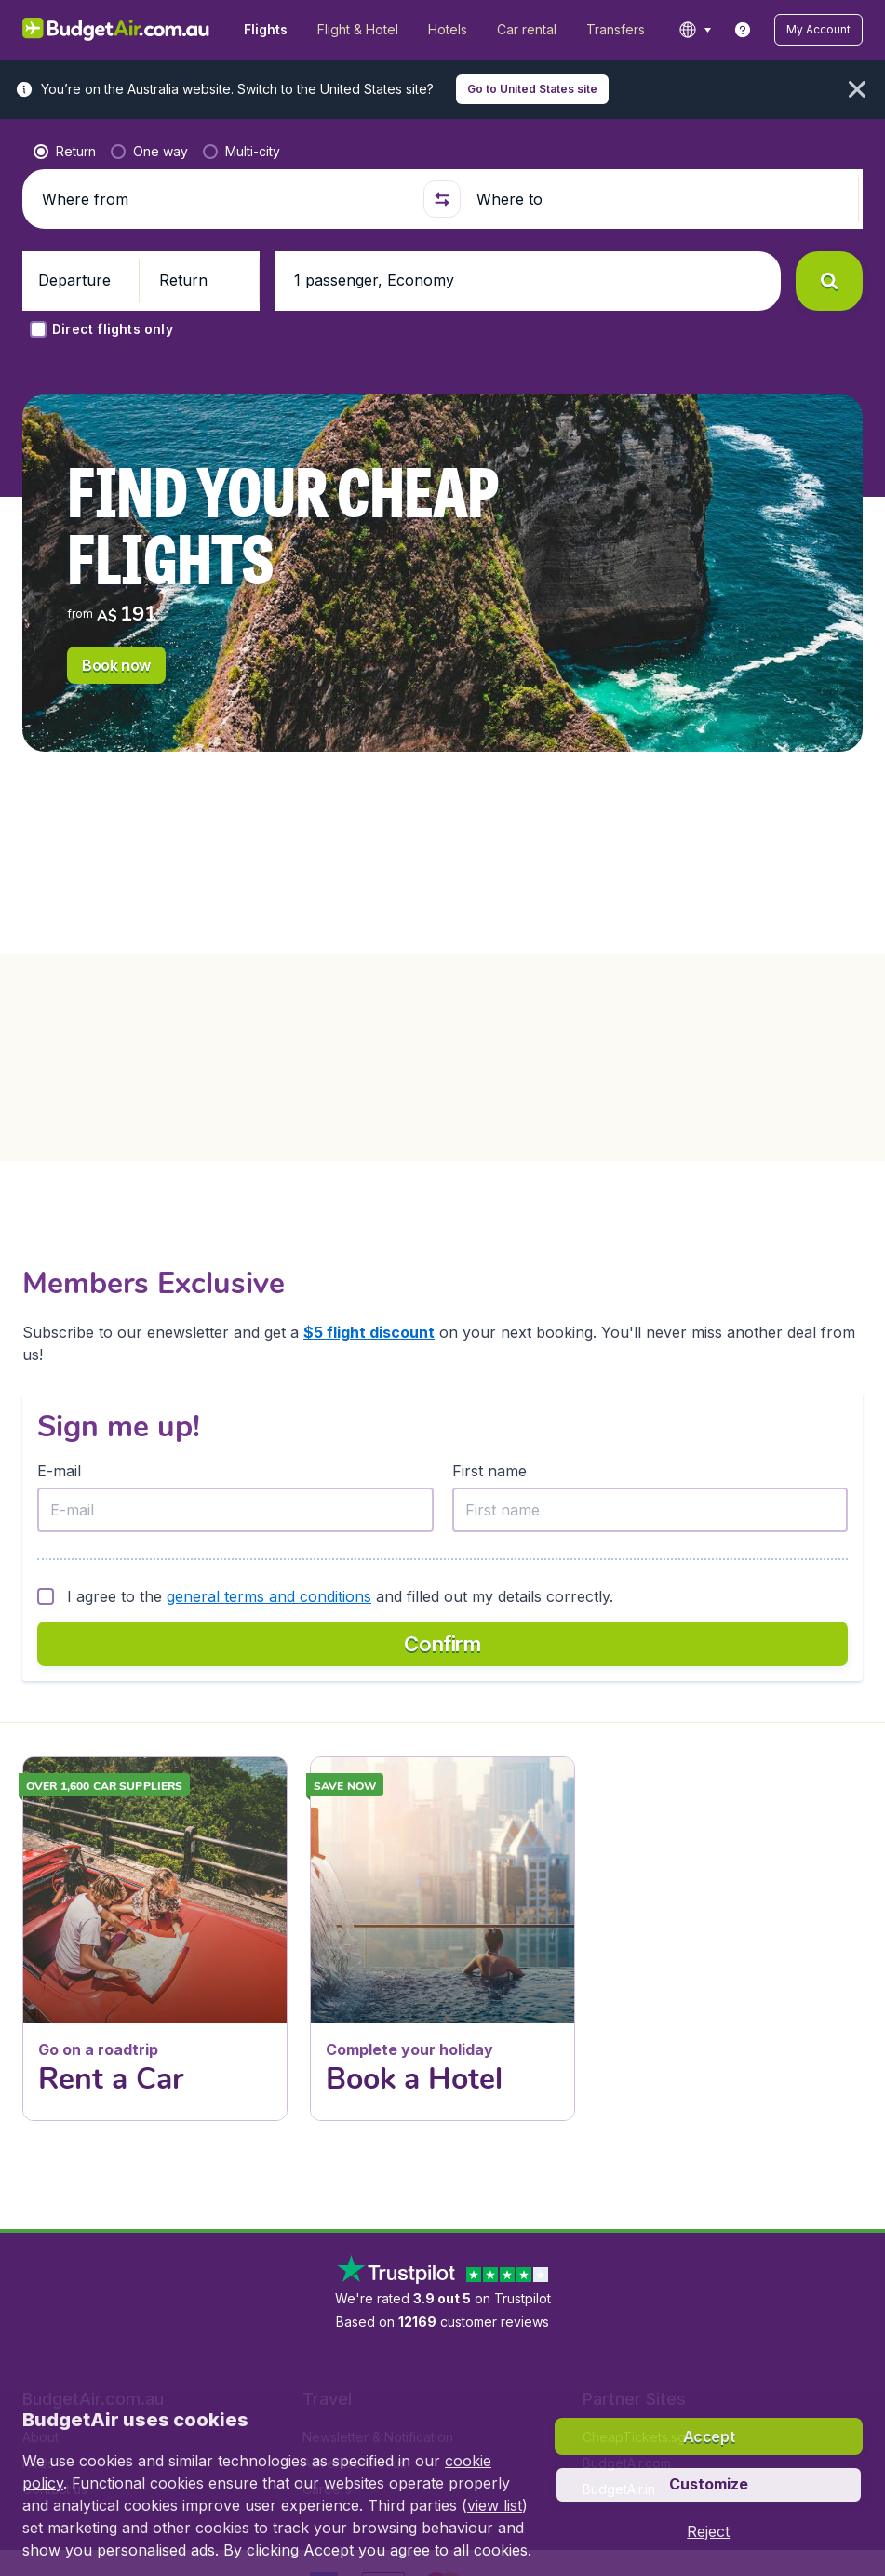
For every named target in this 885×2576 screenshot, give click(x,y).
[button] (818, 30)
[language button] (694, 29)
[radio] (65, 151)
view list (494, 2505)
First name (489, 1471)
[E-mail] (235, 1510)
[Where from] (225, 199)
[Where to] (659, 199)
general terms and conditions (269, 1596)
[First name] (650, 1510)
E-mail (59, 1471)
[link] (742, 29)
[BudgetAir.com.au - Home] (115, 30)
